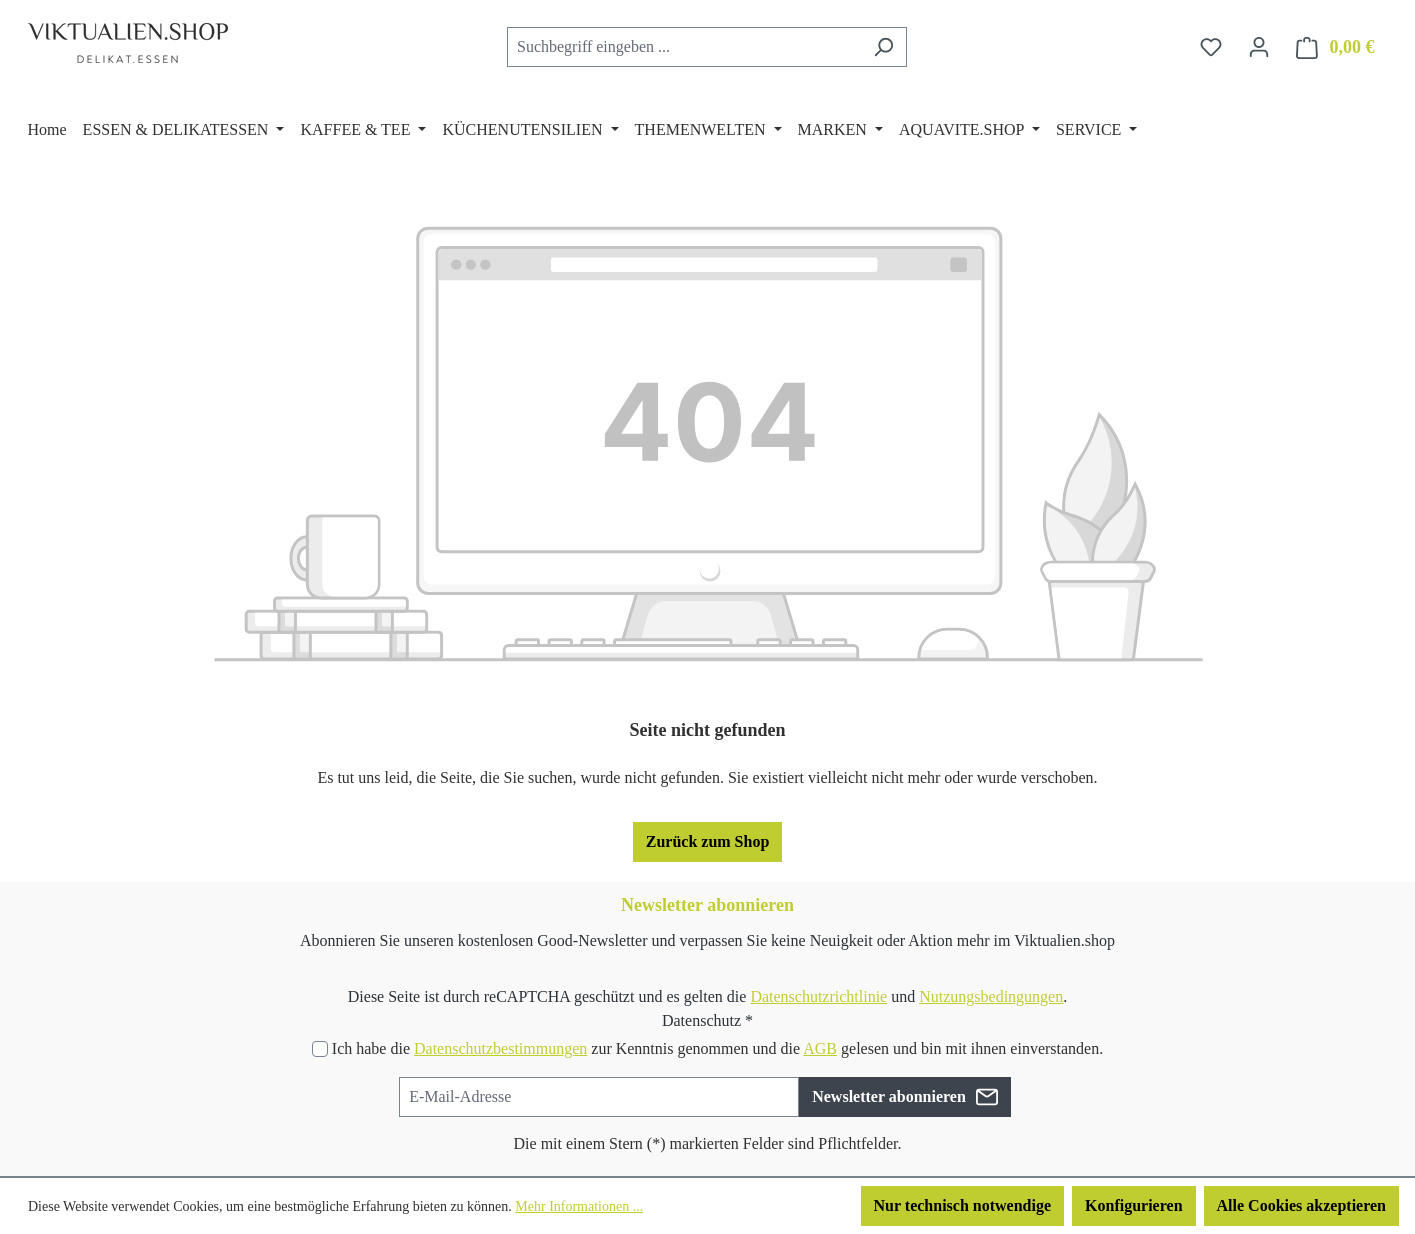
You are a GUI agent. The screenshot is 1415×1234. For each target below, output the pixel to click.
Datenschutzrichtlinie (818, 996)
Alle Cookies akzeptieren (1301, 1205)
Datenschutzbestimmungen (500, 1048)
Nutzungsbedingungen (991, 996)
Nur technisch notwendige (963, 1205)
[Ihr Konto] (1259, 47)
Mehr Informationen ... (579, 1206)
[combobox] (684, 47)
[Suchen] (883, 47)
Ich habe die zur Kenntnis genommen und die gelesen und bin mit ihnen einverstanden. (717, 1048)
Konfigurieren (1133, 1205)
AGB (820, 1048)
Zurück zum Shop (708, 841)
